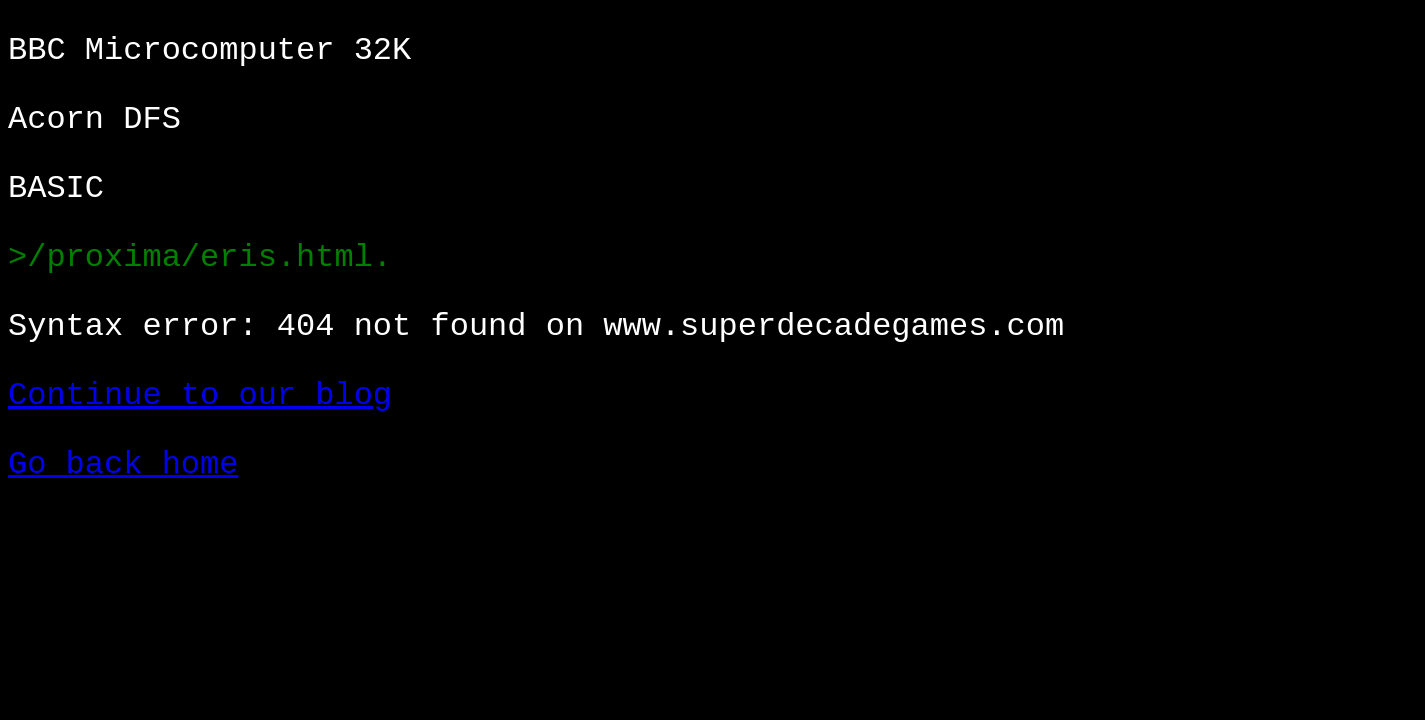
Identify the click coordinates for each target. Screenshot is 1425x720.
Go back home (123, 464)
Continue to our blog (200, 395)
